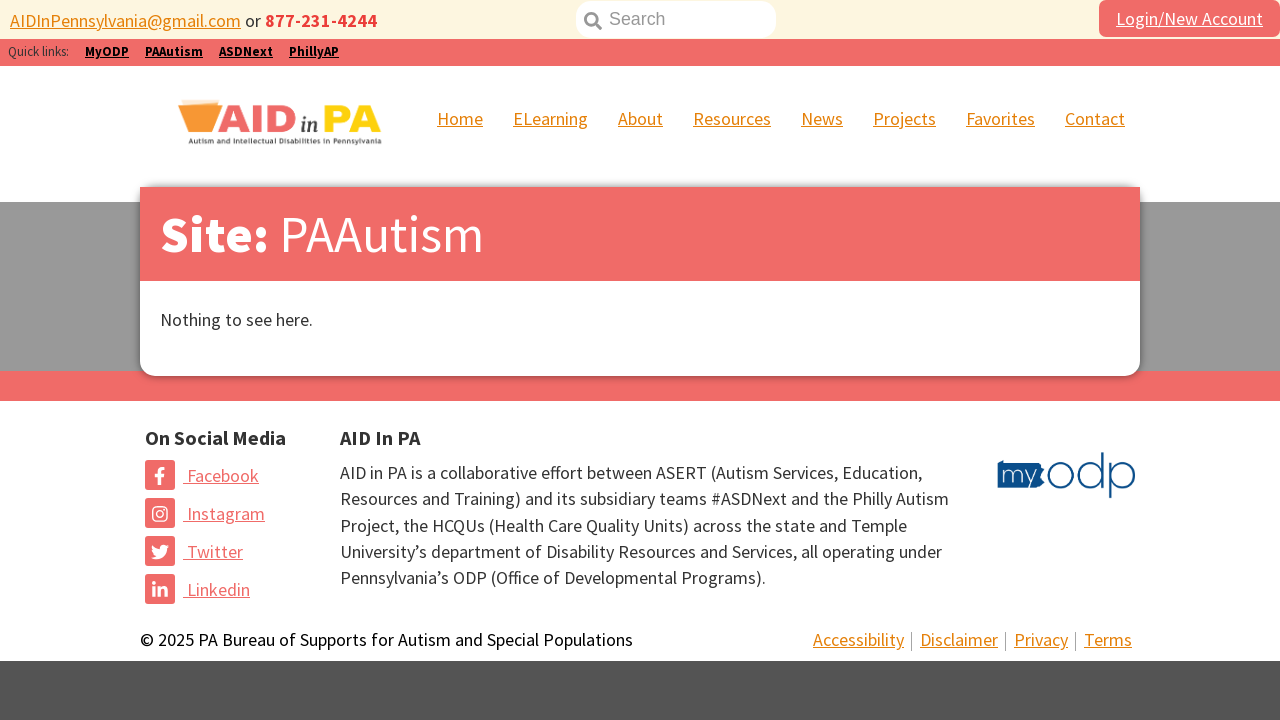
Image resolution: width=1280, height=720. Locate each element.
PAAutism (174, 51)
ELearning (550, 118)
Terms (1108, 639)
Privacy (1041, 639)
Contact (1095, 118)
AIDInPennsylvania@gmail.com (125, 20)
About (640, 118)
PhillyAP (314, 51)
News (822, 118)
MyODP (107, 51)
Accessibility (858, 639)
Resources (732, 118)
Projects (904, 118)
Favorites (1000, 118)
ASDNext (246, 51)
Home (460, 118)
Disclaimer (959, 639)
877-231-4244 (321, 20)
